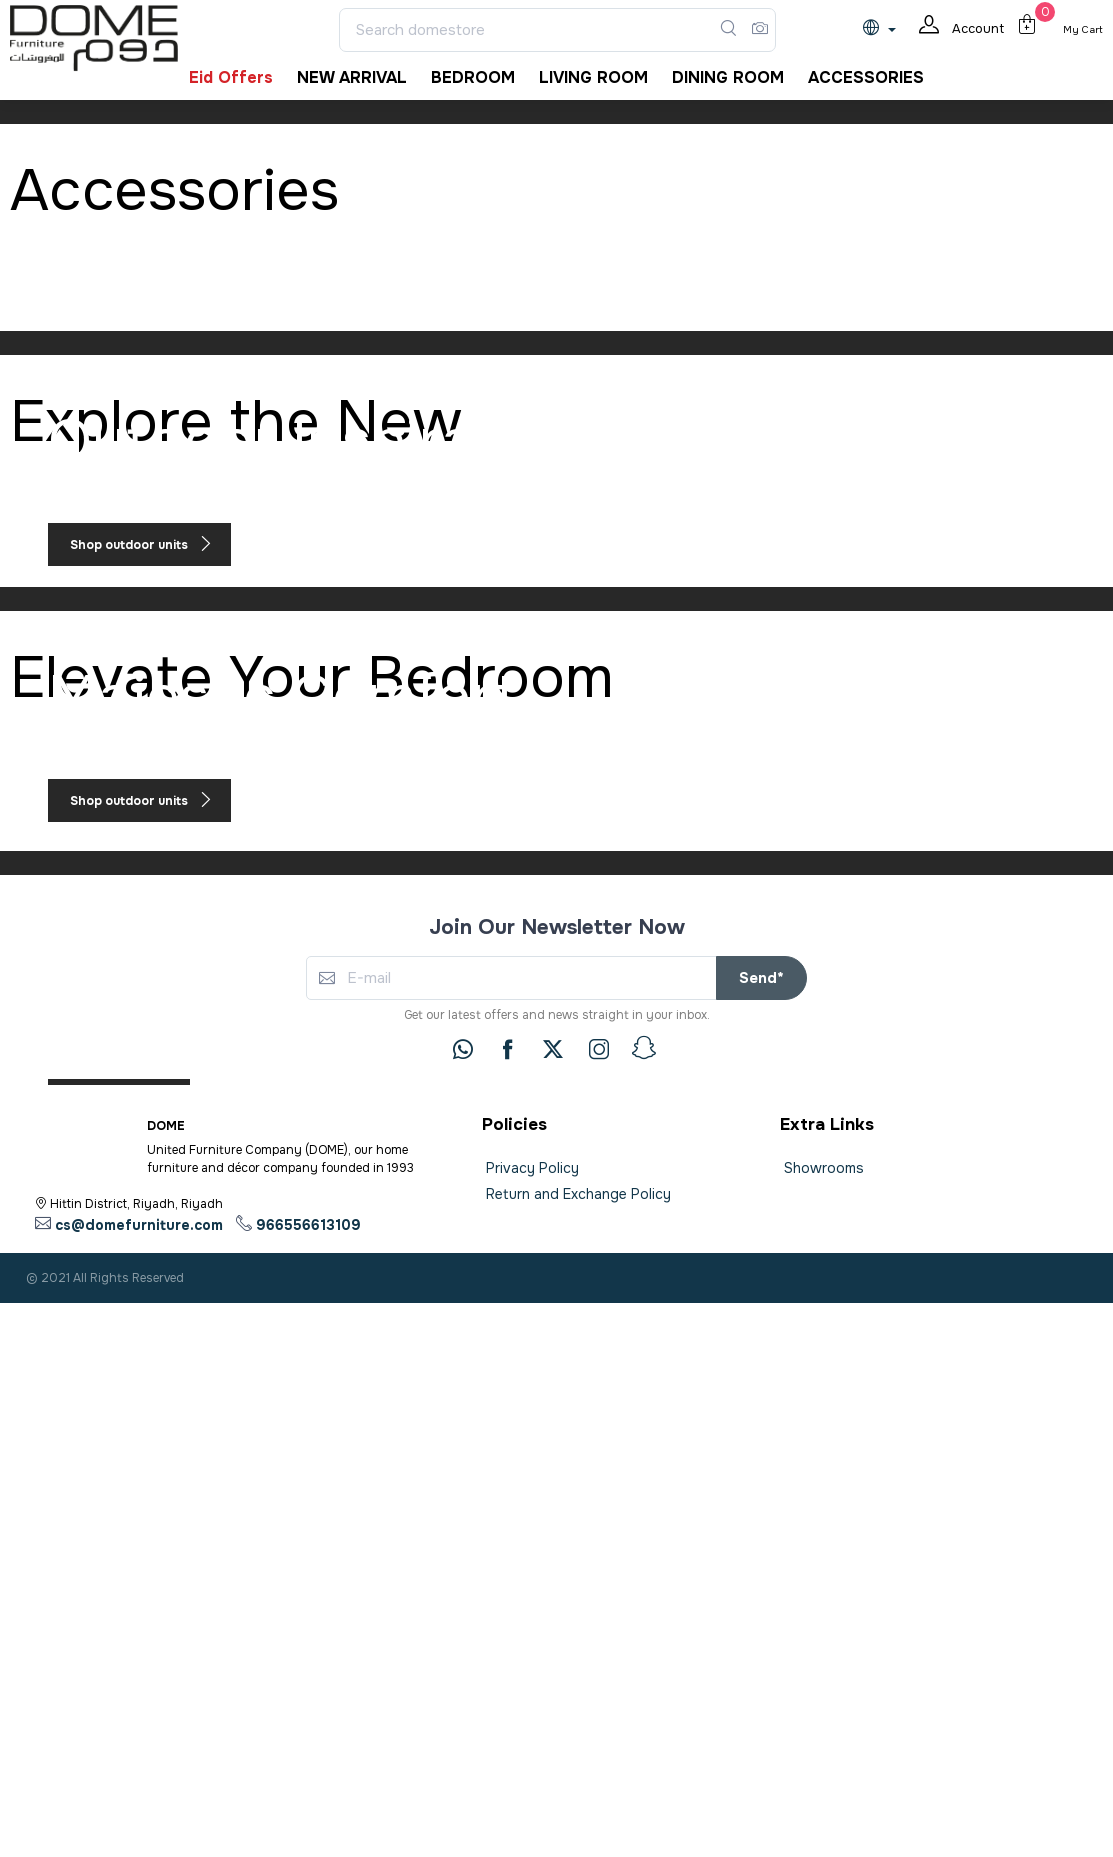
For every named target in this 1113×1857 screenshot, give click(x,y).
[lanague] (884, 29)
